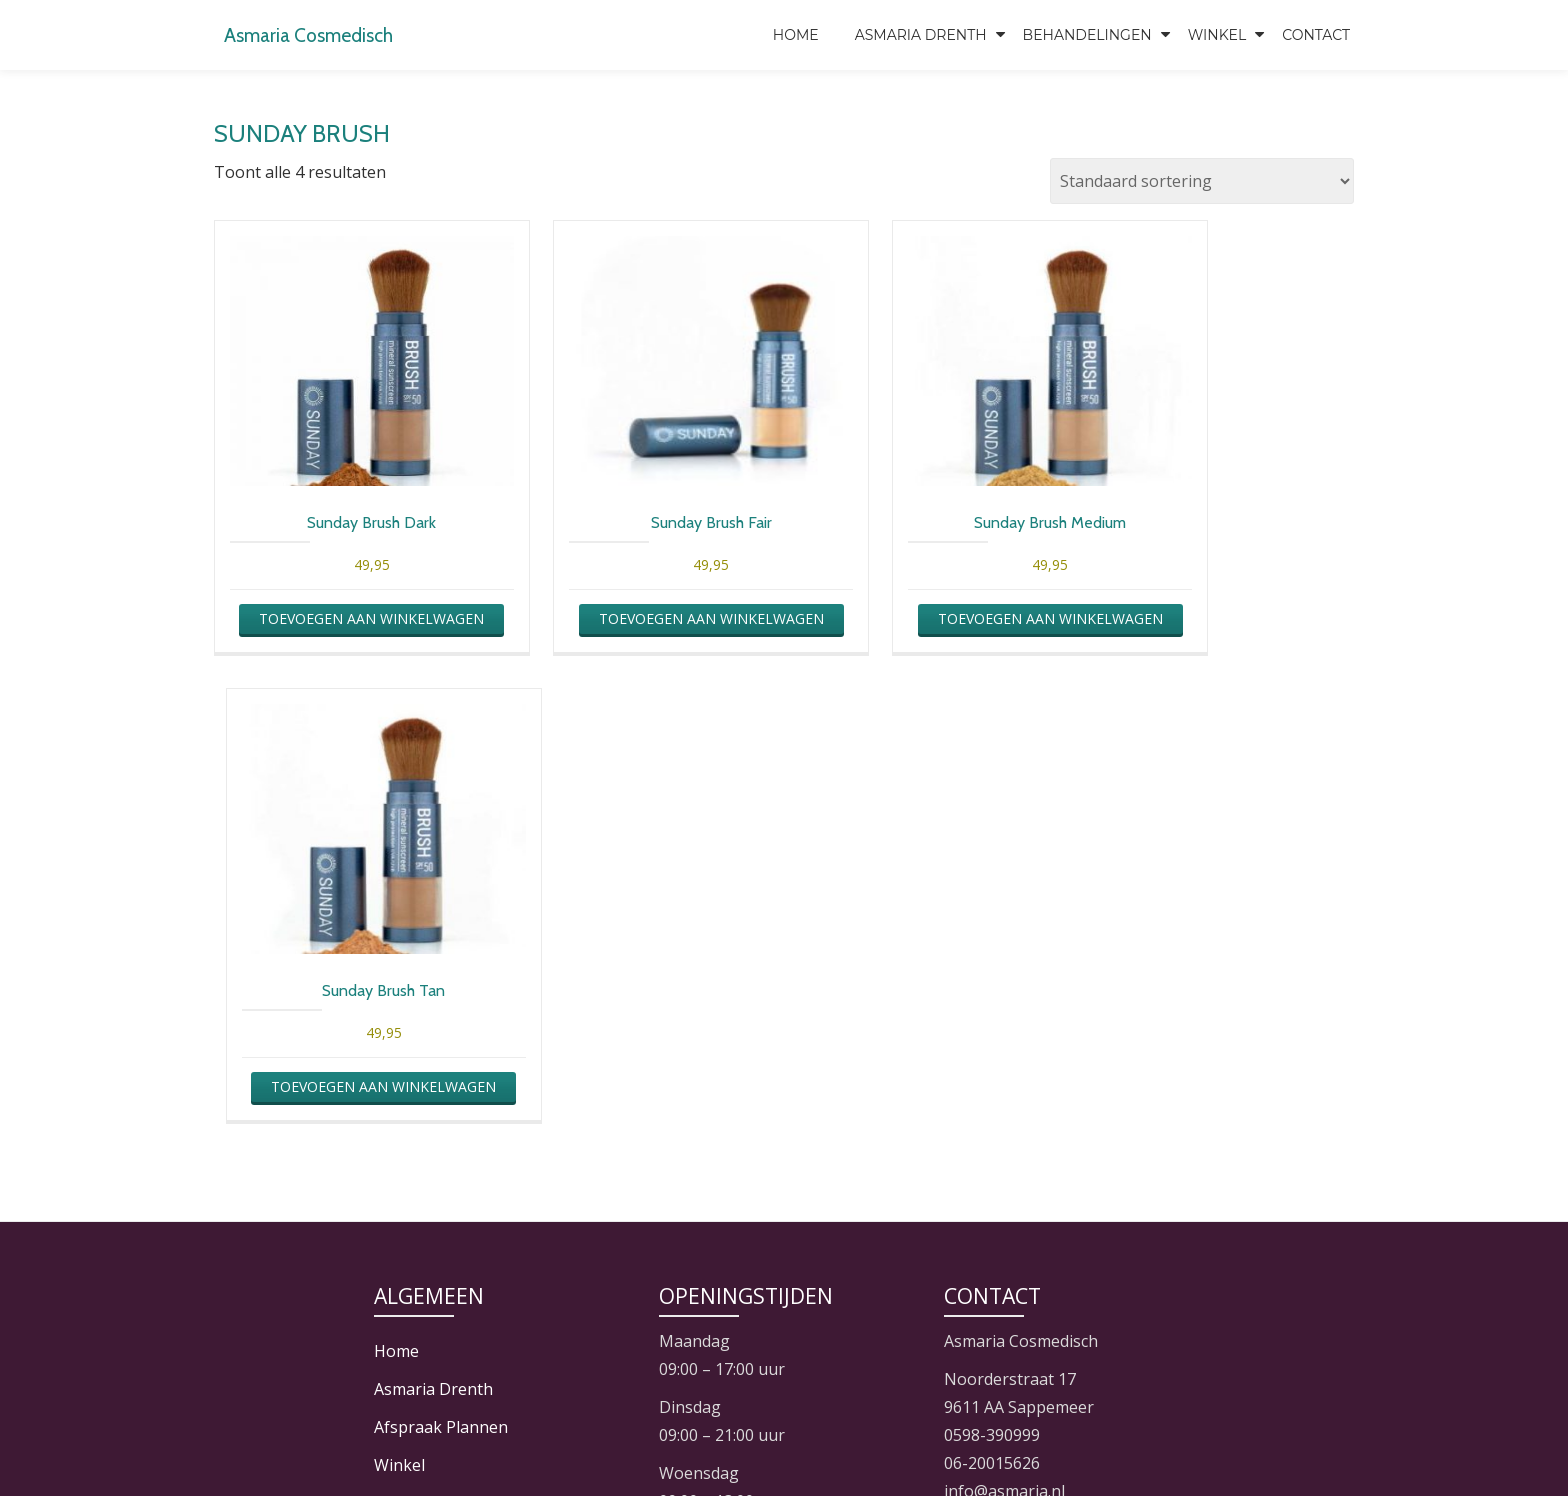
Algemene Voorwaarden (464, 1138)
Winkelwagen (424, 1100)
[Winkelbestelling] (1202, 181)
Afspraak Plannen (441, 986)
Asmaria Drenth (921, 35)
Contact (1316, 35)
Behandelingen (1087, 35)
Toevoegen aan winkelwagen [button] (345, 632)
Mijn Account (422, 1062)
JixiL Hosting (829, 1441)
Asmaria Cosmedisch (330, 33)
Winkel (1217, 35)
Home (796, 35)
